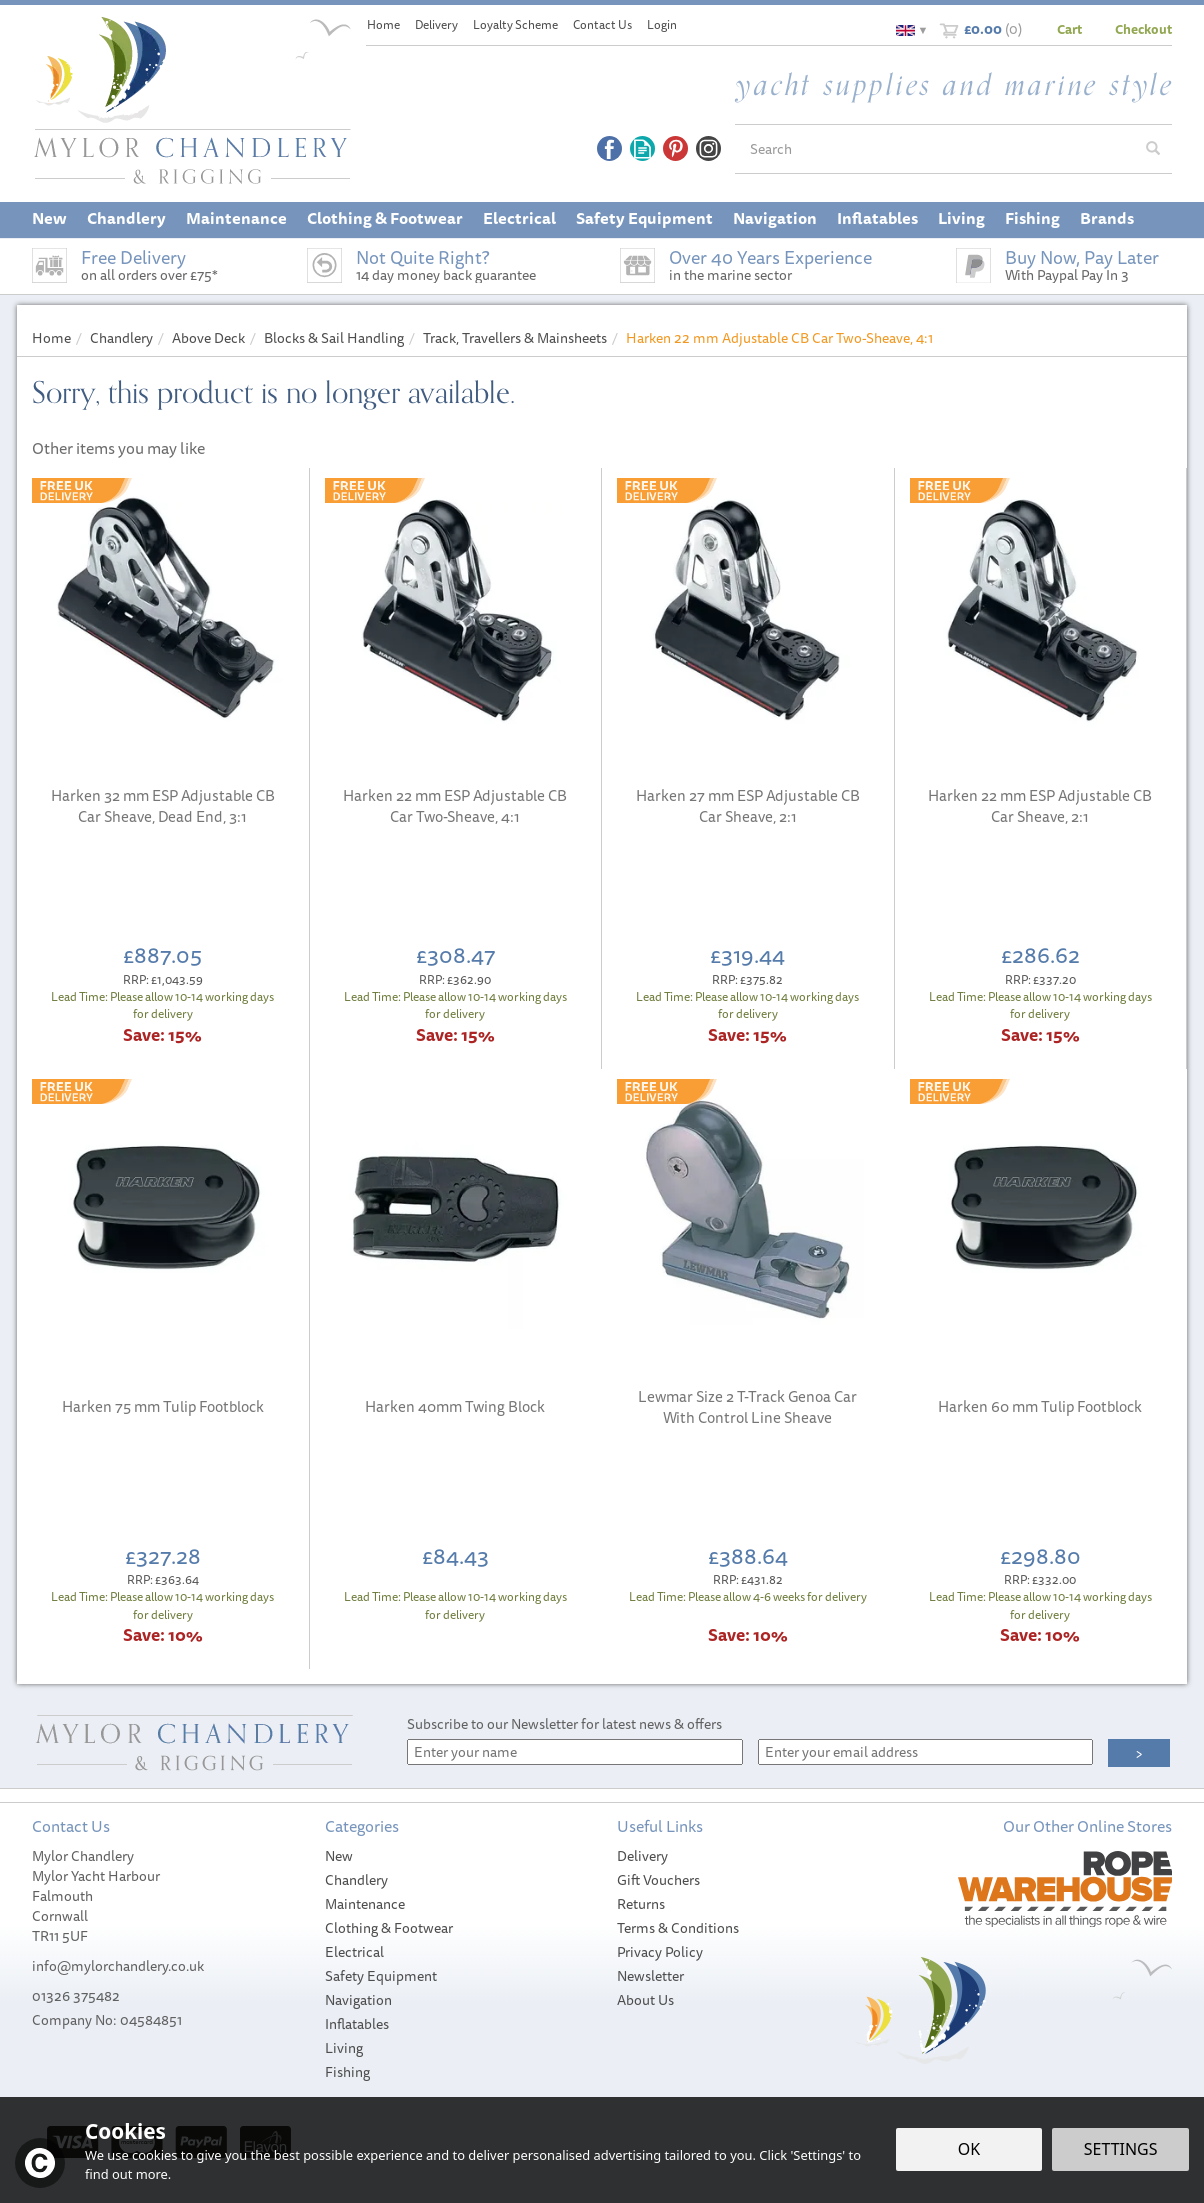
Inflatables (357, 2024)
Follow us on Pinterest (675, 148)
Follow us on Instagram (708, 148)
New (339, 1856)
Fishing (347, 2072)
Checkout (1143, 29)
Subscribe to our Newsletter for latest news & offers (564, 1724)
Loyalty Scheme (515, 24)
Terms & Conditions (678, 1928)
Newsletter (650, 1976)
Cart (1069, 29)
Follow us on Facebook (609, 148)
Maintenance (365, 1904)
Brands (1107, 218)
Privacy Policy (660, 1952)
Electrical (354, 1952)
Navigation (358, 2000)
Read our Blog (642, 148)
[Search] (935, 149)
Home (383, 24)
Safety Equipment (381, 1976)
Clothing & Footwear (389, 1928)
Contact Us (602, 24)
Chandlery (356, 1880)
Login (662, 24)
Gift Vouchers (658, 1880)
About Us (645, 2000)
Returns (641, 1904)
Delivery (642, 1856)
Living (344, 2048)
